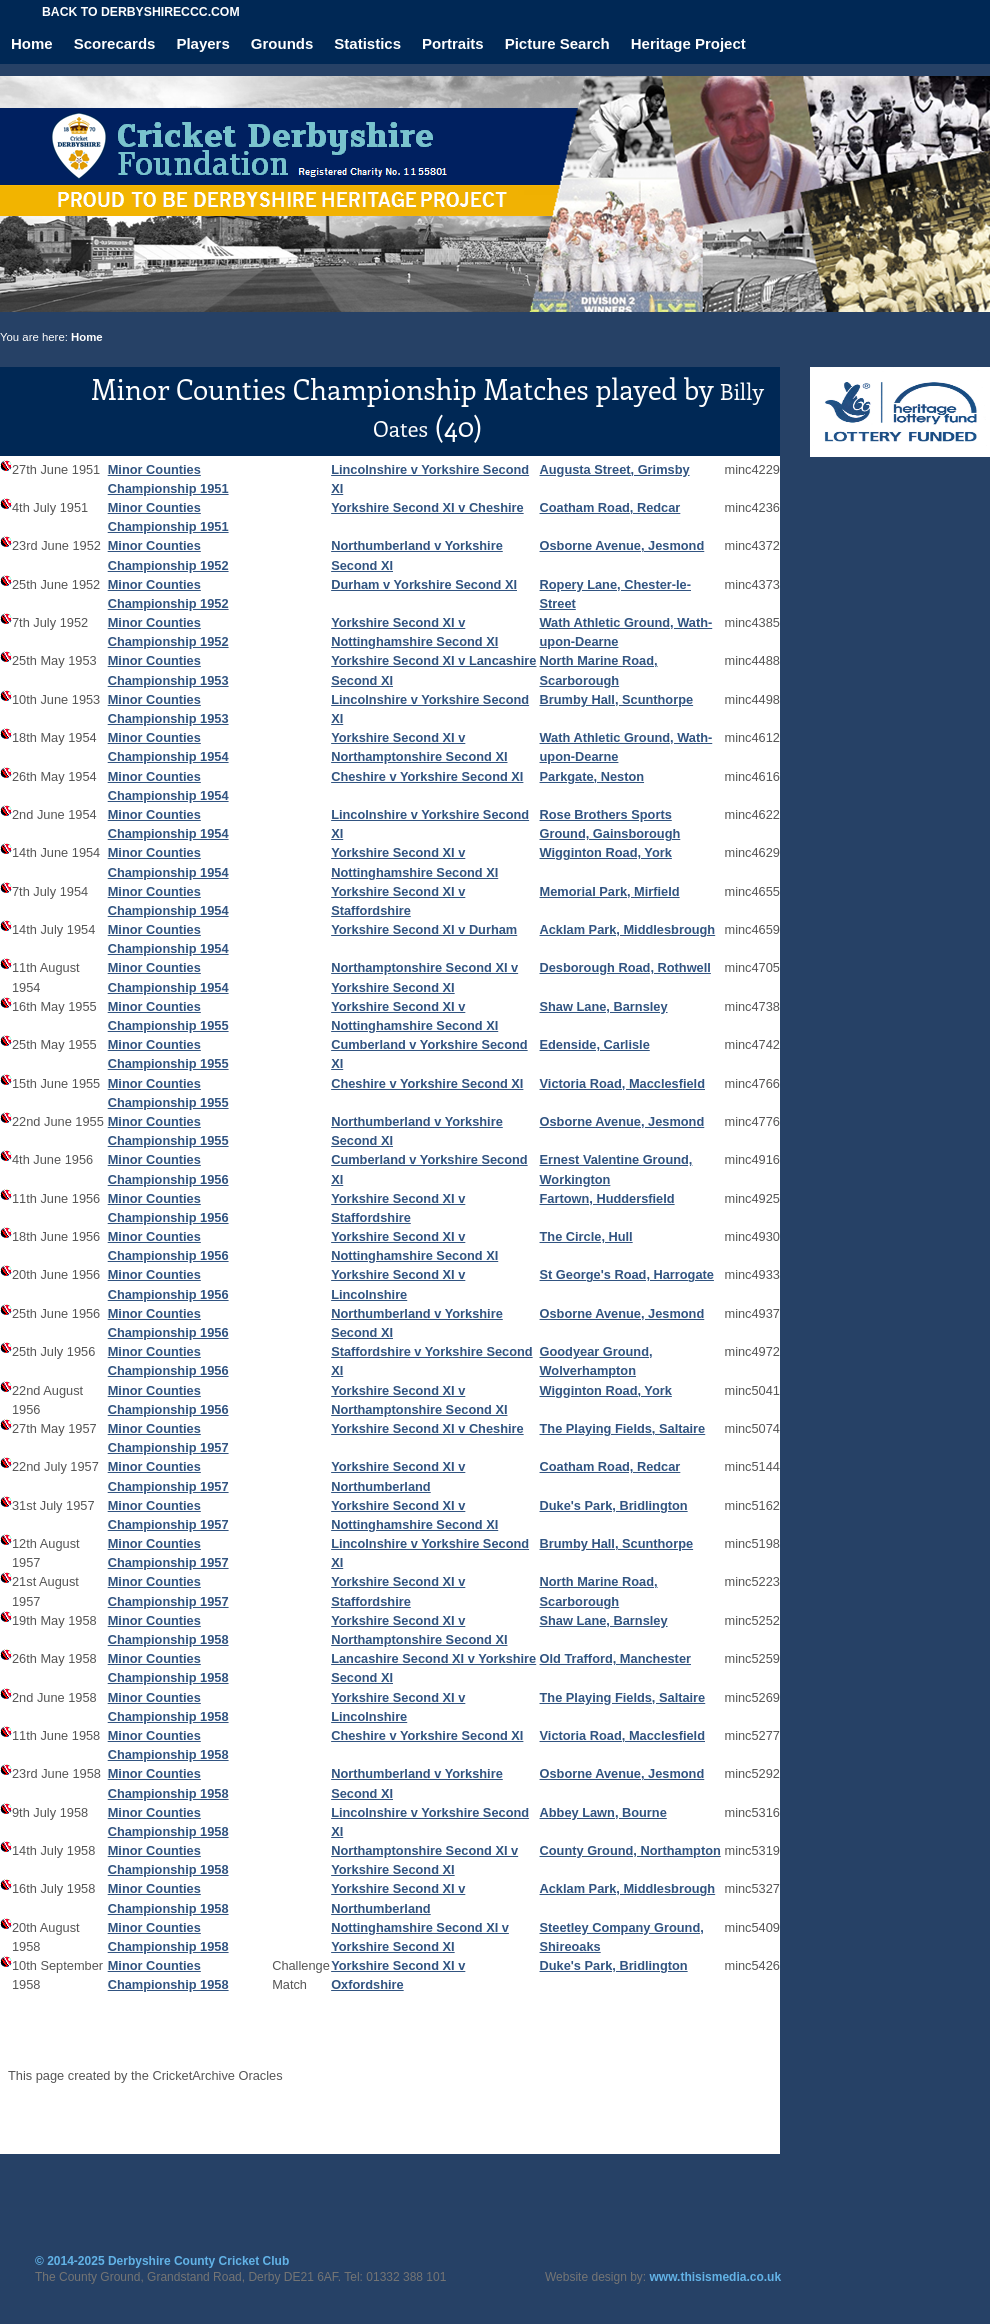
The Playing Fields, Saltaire (623, 1428)
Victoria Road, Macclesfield (622, 1083)
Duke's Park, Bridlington (614, 1505)
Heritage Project (688, 43)
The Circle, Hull (586, 1236)
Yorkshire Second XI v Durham (424, 929)
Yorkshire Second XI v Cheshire (427, 507)
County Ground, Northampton (630, 1850)
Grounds (282, 43)
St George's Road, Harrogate (627, 1274)
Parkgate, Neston (592, 776)
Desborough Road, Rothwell (625, 967)
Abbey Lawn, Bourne (603, 1812)
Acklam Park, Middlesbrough (628, 929)
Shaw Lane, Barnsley (604, 1006)
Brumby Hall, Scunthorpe (617, 699)
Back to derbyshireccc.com (141, 12)
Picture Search (557, 43)
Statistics (367, 43)
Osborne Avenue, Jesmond (622, 545)
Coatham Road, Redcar (610, 507)
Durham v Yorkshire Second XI (424, 584)
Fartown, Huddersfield (607, 1198)
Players (202, 43)
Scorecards (115, 43)
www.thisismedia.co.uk (716, 2277)
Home (32, 43)
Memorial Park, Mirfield (610, 891)
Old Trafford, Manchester (615, 1658)
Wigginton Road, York (606, 852)
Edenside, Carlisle (595, 1044)
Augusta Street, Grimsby (615, 469)
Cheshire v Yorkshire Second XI (427, 776)
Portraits (453, 43)
